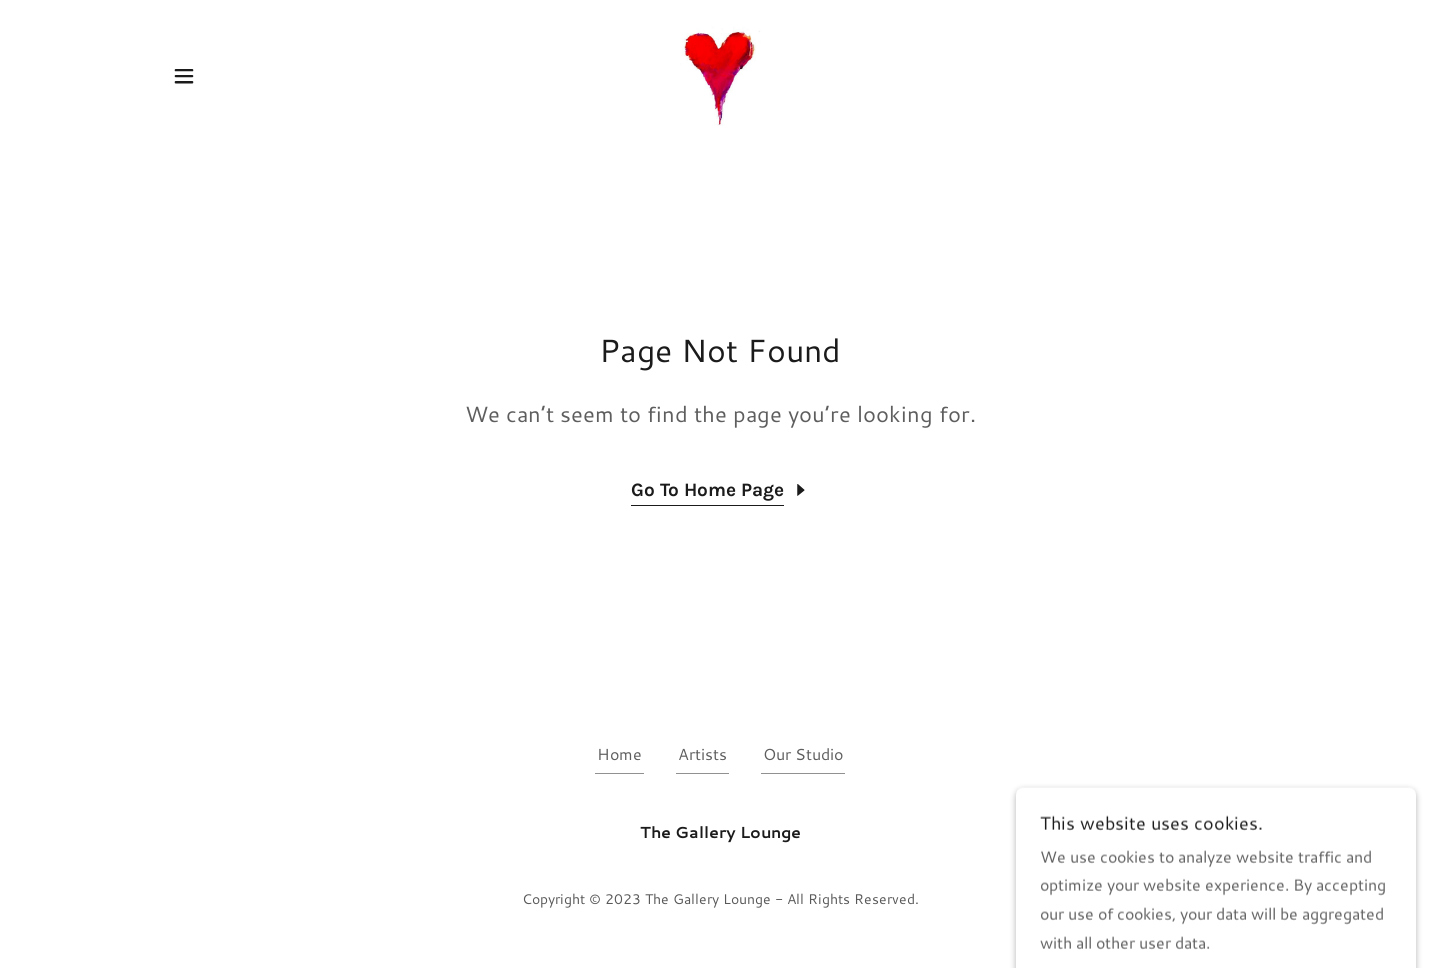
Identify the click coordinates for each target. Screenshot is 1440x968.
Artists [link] (702, 753)
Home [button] (619, 753)
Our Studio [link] (803, 753)
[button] (184, 76)
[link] (720, 73)
